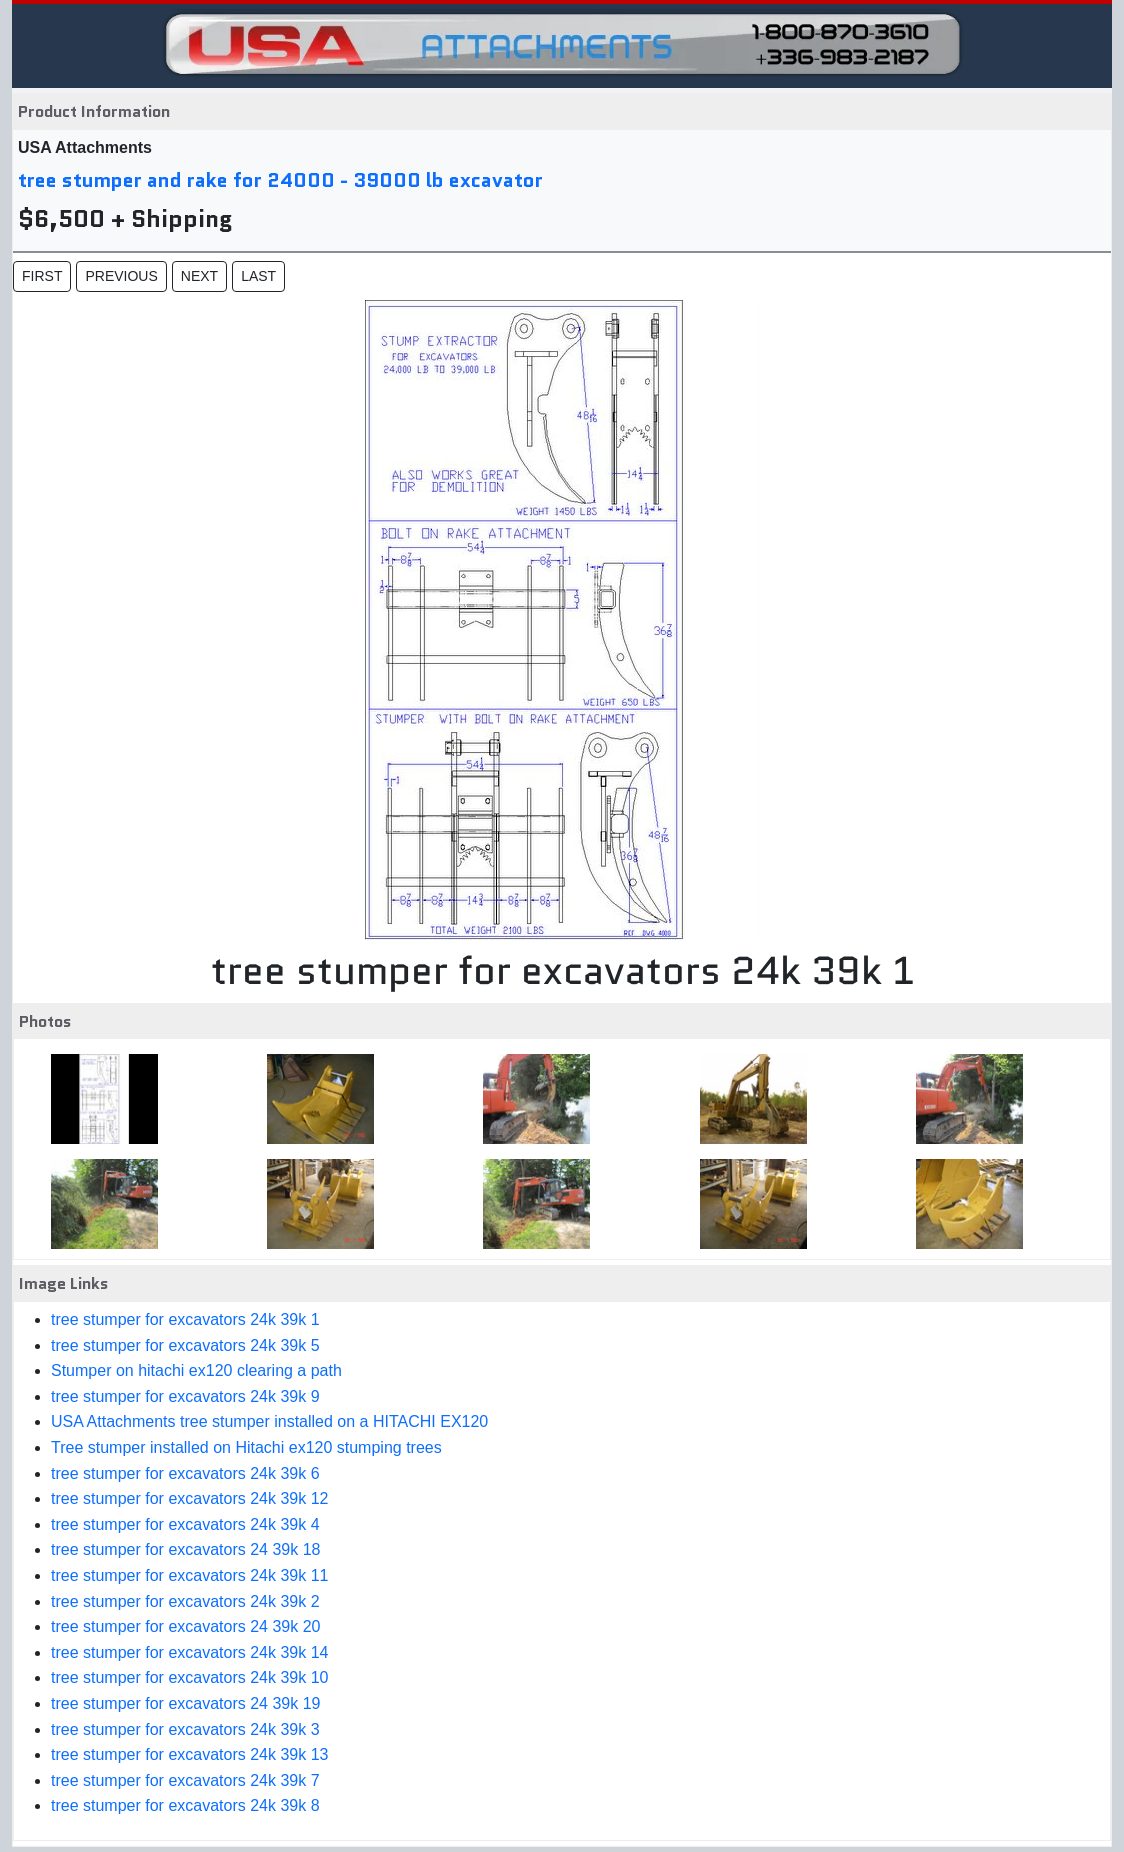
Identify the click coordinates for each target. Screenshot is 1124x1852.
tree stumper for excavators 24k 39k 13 (189, 1754)
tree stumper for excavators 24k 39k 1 (185, 1319)
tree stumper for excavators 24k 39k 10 (189, 1677)
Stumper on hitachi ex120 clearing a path (196, 1370)
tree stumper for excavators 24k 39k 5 (185, 1345)
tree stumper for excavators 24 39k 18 (185, 1549)
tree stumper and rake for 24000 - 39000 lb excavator (280, 180)
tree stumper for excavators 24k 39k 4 (185, 1524)
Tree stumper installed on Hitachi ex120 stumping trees (246, 1447)
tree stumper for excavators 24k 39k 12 (189, 1498)
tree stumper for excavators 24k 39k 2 (185, 1601)
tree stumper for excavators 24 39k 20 (185, 1626)
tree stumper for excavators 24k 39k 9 (185, 1396)
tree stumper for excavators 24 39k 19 (185, 1703)
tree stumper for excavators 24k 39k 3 (185, 1729)
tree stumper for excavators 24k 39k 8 (185, 1805)
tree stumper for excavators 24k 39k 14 (189, 1652)
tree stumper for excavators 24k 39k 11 (189, 1575)
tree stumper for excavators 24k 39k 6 (185, 1473)
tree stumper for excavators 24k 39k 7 (185, 1780)
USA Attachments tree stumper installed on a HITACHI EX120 (269, 1421)
